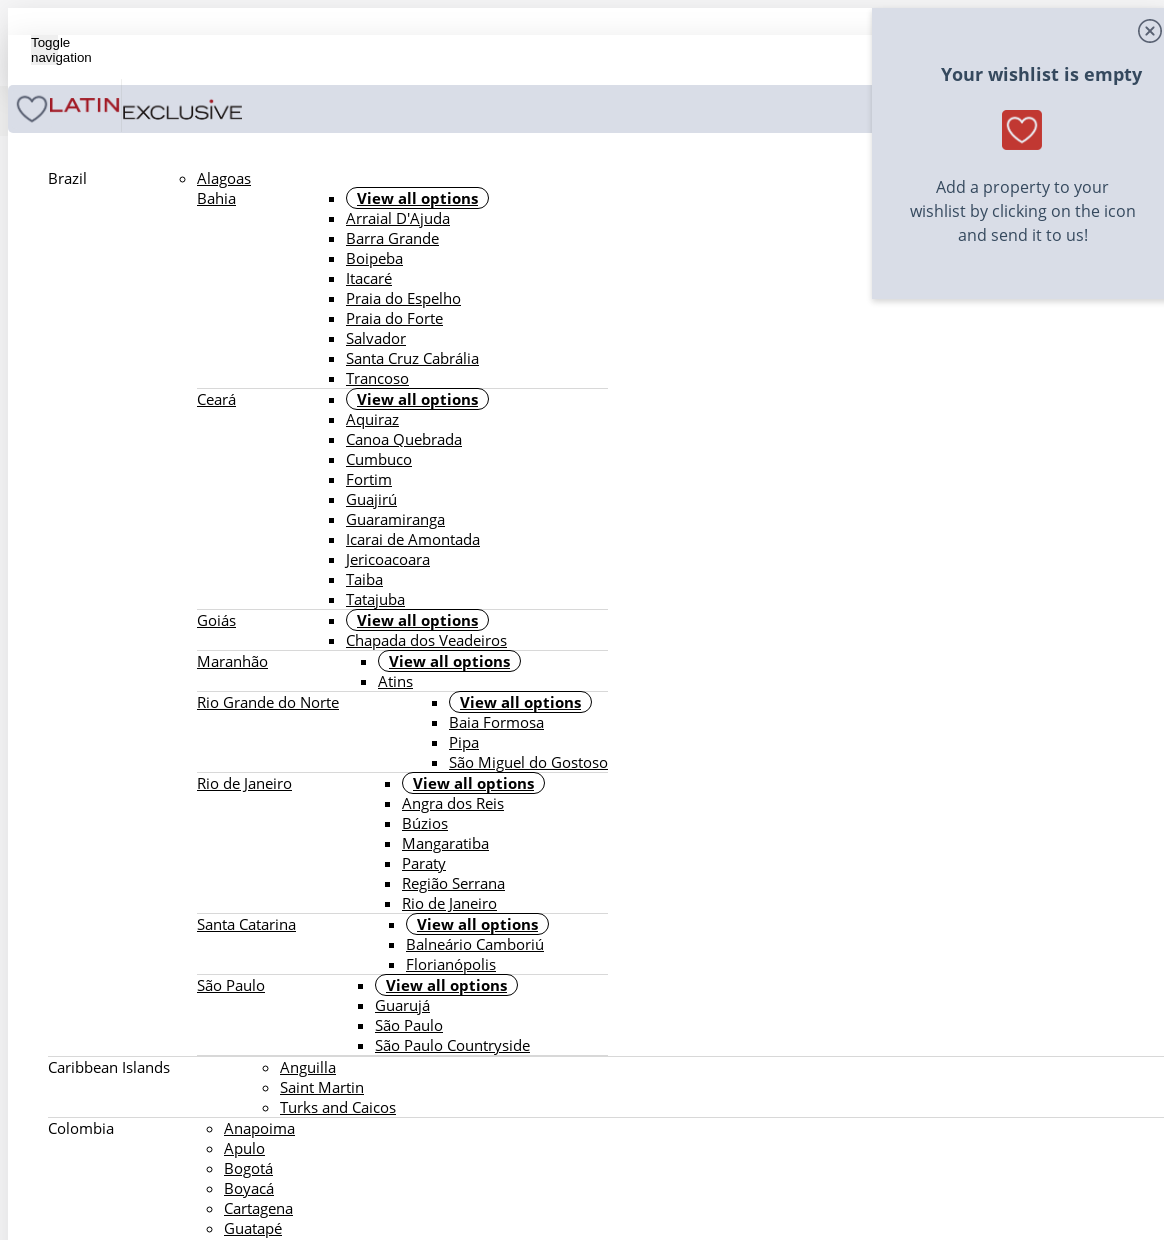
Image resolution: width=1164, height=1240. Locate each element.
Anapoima (259, 1128)
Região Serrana (453, 883)
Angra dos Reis (453, 803)
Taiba (364, 579)
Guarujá (402, 1005)
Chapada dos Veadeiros (426, 640)
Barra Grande (392, 238)
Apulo (244, 1148)
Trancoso (377, 378)
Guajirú (371, 499)
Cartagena (258, 1208)
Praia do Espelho (403, 298)
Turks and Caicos (338, 1107)
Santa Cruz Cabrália (412, 358)
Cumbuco (379, 459)
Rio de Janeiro (449, 903)
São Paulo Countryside (452, 1045)
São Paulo (409, 1025)
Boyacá (249, 1188)
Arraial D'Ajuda (398, 218)
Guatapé (253, 1228)
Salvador (376, 338)
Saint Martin (322, 1087)
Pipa (464, 742)
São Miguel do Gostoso (528, 762)
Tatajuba (375, 599)
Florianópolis (451, 964)
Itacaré (369, 278)
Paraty (424, 863)
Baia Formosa (496, 722)
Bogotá (248, 1168)
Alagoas (224, 178)
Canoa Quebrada (404, 439)
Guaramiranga (395, 519)
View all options (417, 198)
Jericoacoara (388, 559)
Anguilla (308, 1067)
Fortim (369, 479)
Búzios (425, 823)
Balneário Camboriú (475, 944)
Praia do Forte (394, 318)
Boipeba (374, 258)
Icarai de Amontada (413, 539)
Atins (395, 681)
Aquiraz (372, 419)
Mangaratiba (445, 843)
